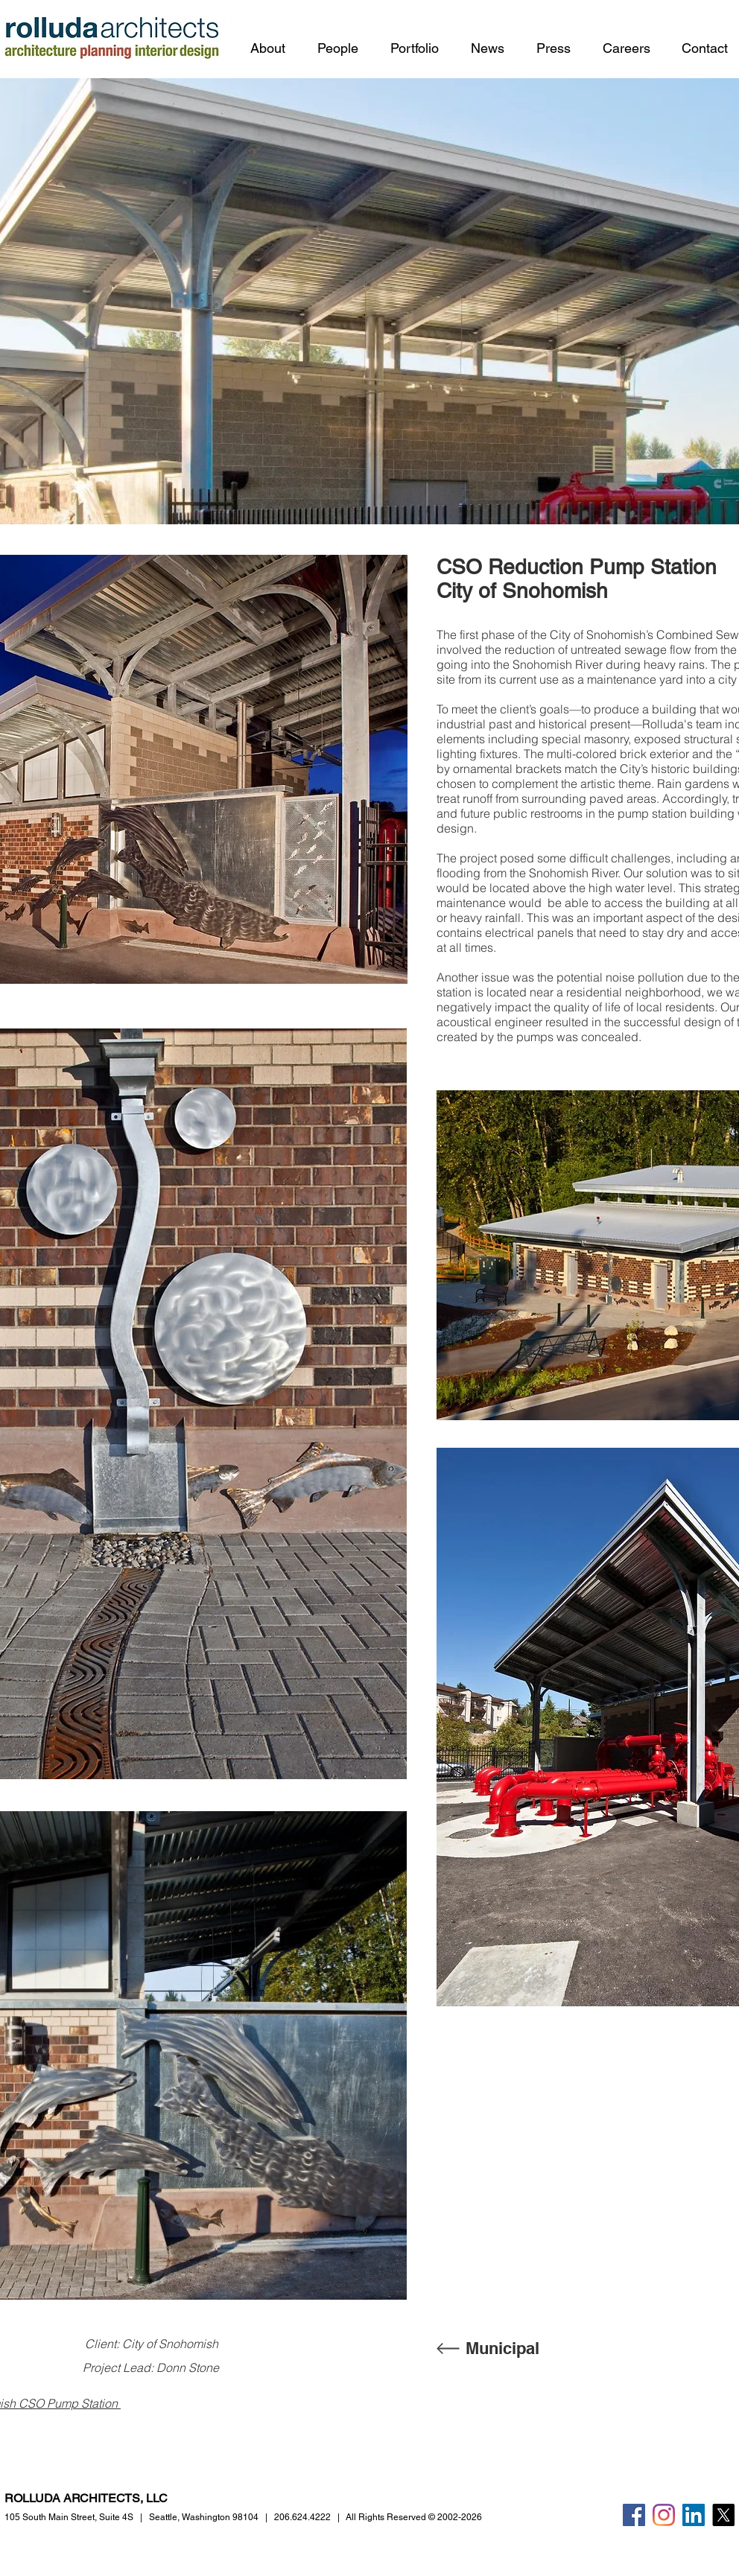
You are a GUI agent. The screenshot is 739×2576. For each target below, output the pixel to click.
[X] (723, 2515)
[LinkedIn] (693, 2515)
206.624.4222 (302, 2517)
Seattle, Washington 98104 (204, 2517)
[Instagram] (664, 2515)
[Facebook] (634, 2515)
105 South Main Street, (68, 2517)
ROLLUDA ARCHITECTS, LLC (86, 2498)
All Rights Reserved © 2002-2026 (414, 2517)
